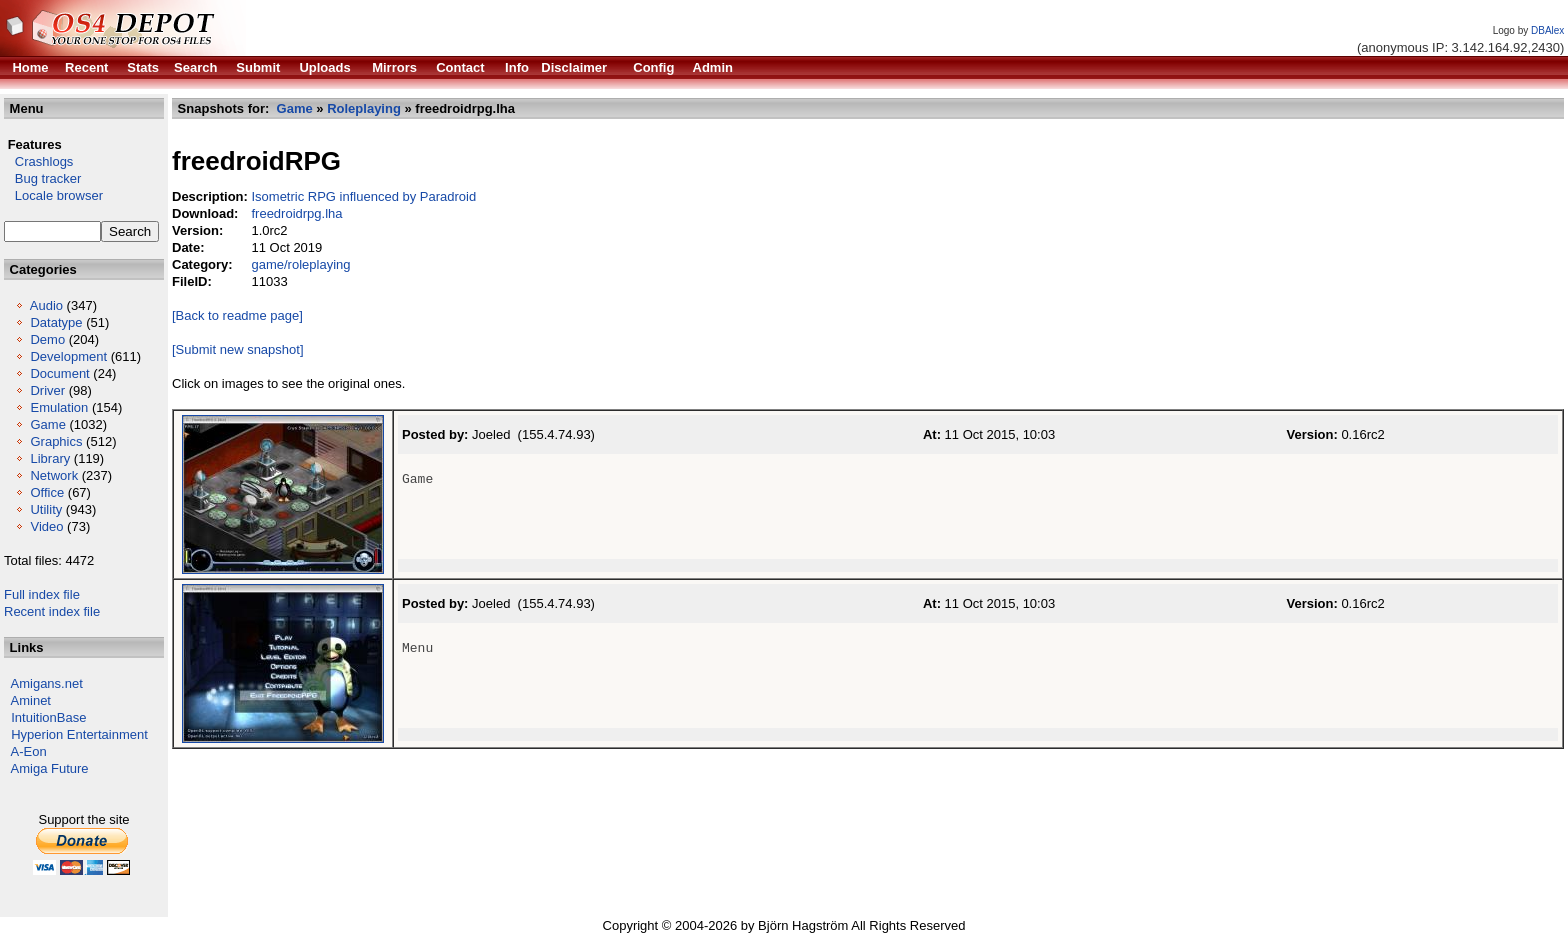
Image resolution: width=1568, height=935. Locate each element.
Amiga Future (50, 768)
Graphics (56, 441)
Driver (47, 390)
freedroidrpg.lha (296, 213)
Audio (46, 305)
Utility (46, 509)
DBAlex (1547, 30)
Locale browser (53, 195)
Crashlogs (38, 161)
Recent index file (52, 611)
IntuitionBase (48, 717)
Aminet (31, 700)
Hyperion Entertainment (79, 734)
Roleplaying (364, 108)
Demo (47, 339)
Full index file (42, 594)
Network (54, 475)
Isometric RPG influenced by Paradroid (363, 196)
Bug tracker (42, 178)
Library (50, 458)
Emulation (59, 407)
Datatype (56, 322)
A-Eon (29, 751)
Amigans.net (47, 683)
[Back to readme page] (237, 315)
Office (47, 492)
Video (46, 526)
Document (59, 373)
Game (47, 424)
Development (68, 356)
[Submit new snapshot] (238, 349)
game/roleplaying (300, 264)
